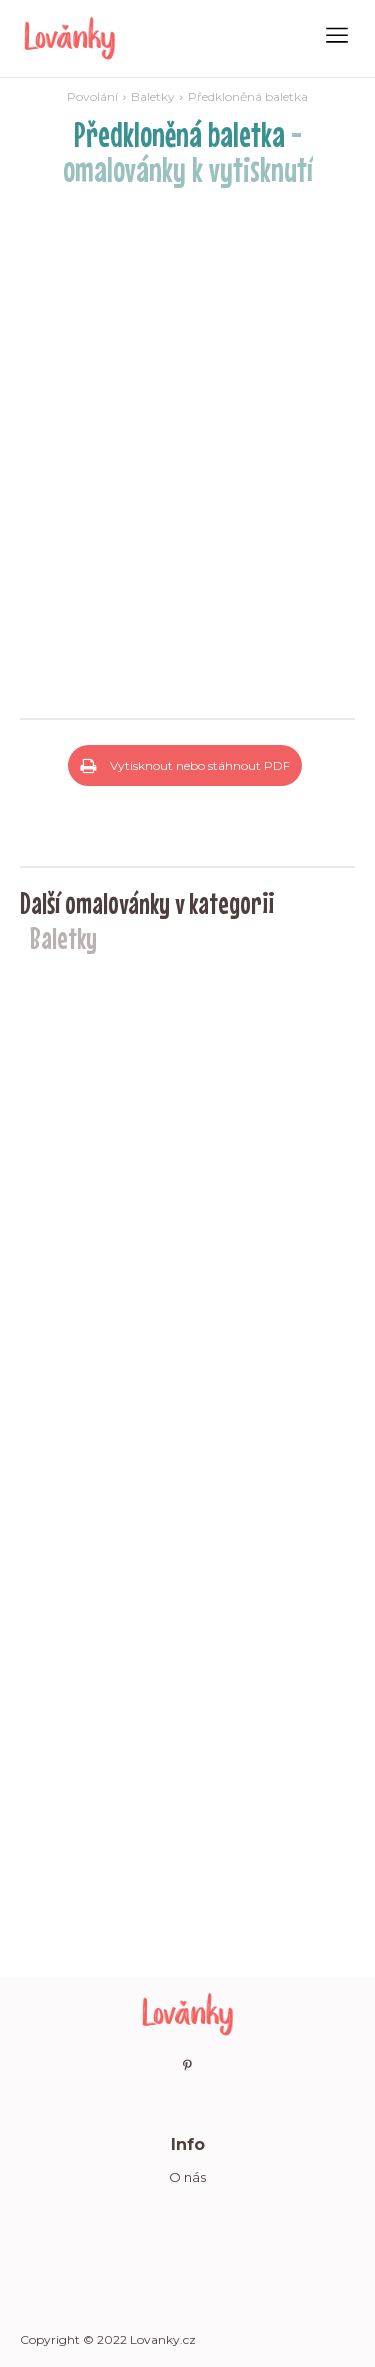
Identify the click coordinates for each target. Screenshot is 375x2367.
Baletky (153, 96)
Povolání (92, 96)
